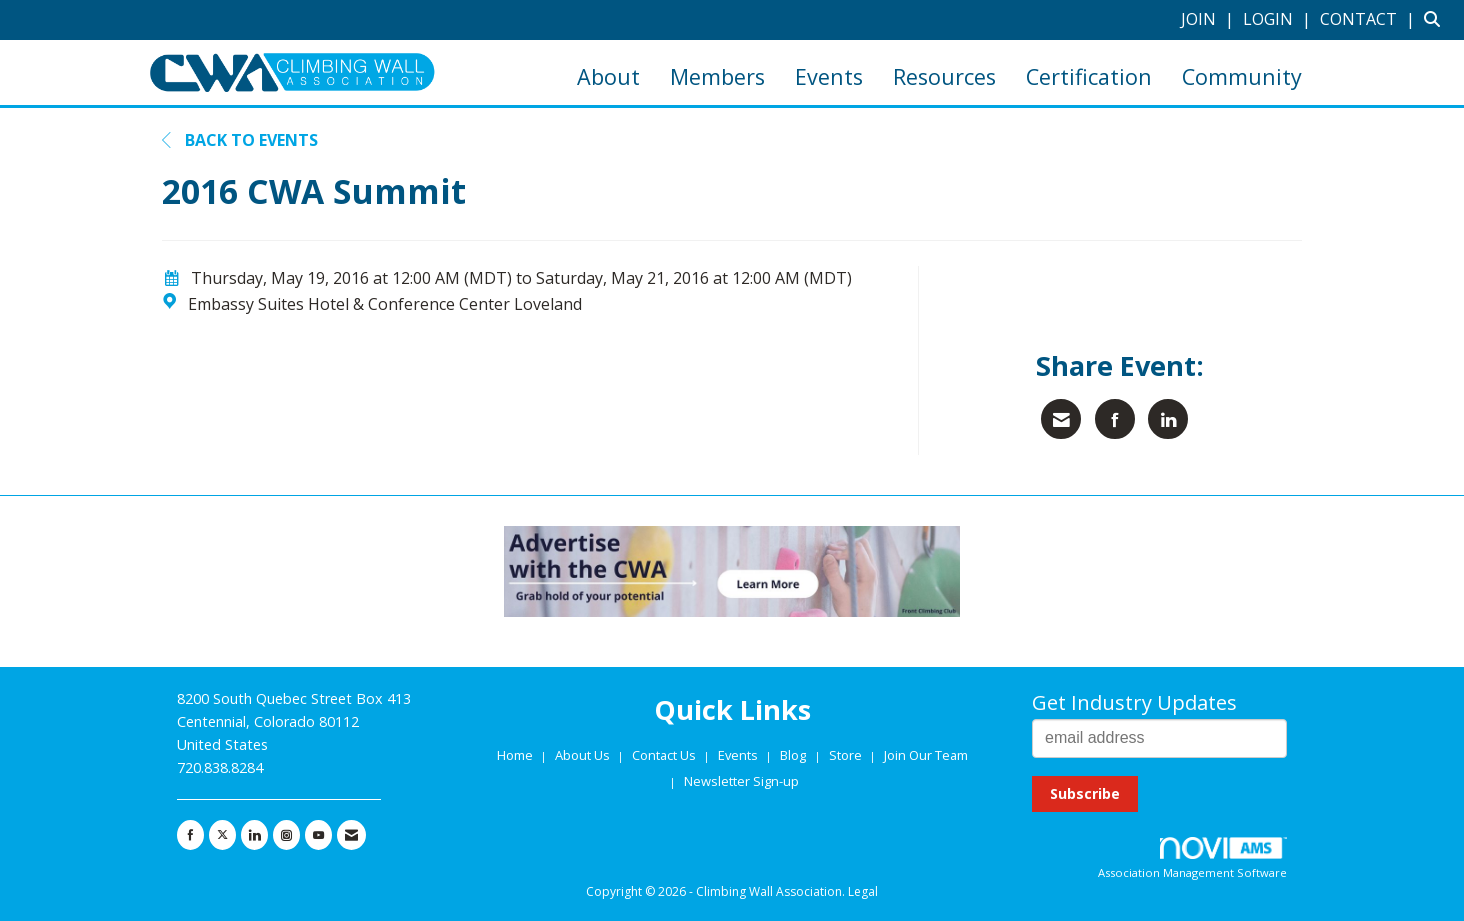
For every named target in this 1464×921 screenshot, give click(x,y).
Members (717, 76)
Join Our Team (926, 755)
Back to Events (240, 140)
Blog (793, 755)
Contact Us (665, 755)
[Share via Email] (1061, 419)
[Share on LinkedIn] (1168, 419)
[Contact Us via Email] (351, 835)
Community (1242, 76)
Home (516, 755)
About (608, 76)
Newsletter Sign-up (741, 781)
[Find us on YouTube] (318, 835)
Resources (944, 76)
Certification (1089, 76)
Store (847, 755)
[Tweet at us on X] (222, 835)
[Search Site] (1436, 19)
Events (829, 76)
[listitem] (1210, 19)
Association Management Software (1192, 858)
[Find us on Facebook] (190, 835)
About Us (584, 755)
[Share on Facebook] (1115, 419)
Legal (863, 891)
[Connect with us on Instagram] (286, 835)
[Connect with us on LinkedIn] (254, 835)
